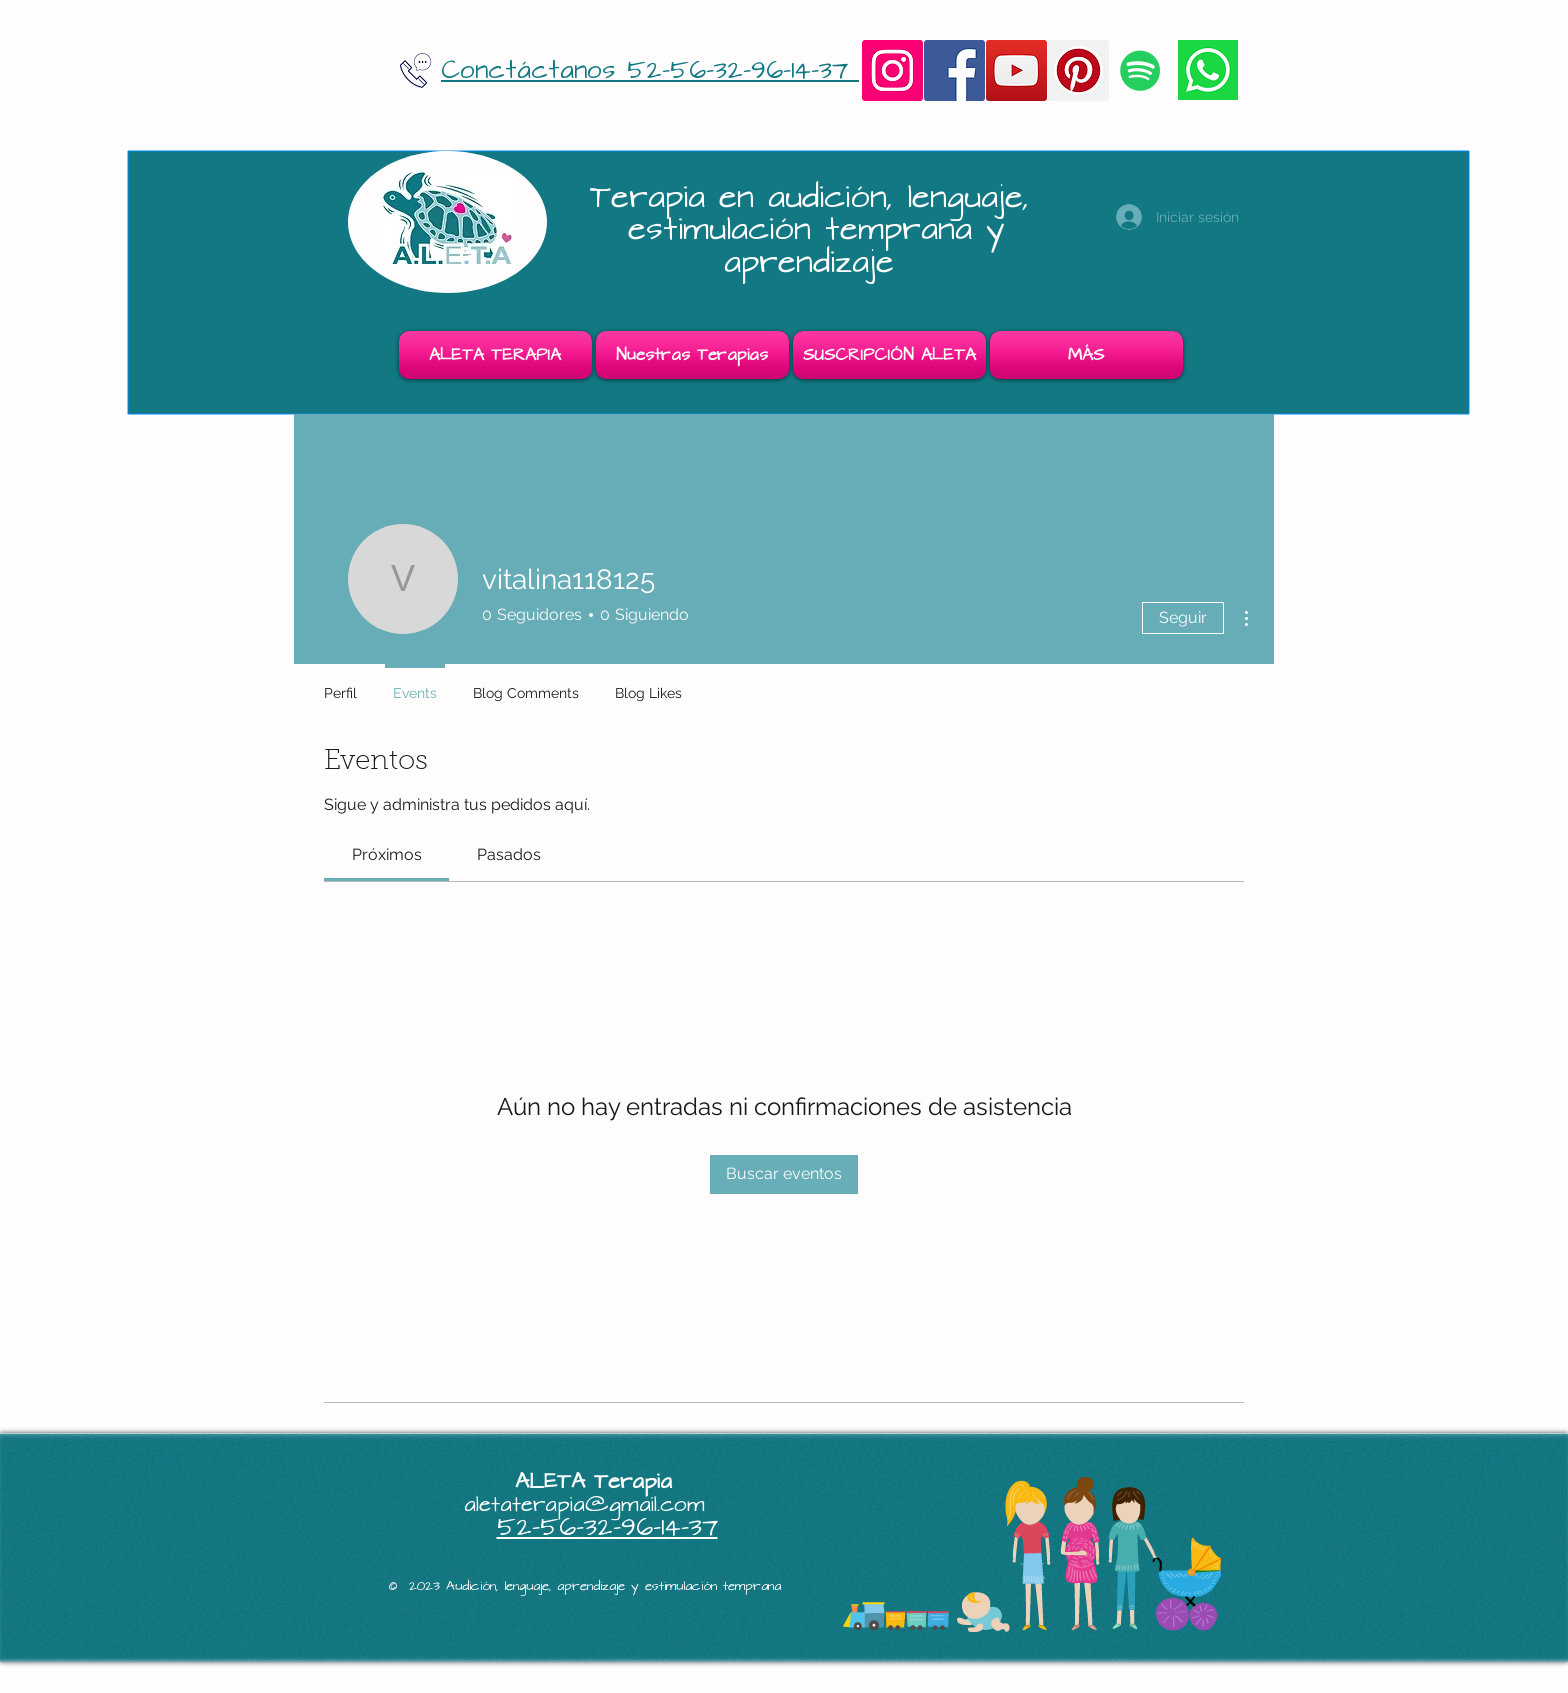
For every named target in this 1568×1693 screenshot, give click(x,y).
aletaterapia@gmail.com (584, 1504)
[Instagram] (892, 70)
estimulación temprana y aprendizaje (816, 245)
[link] (387, 854)
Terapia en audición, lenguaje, (816, 197)
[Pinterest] (1078, 70)
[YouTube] (1016, 70)
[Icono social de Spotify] (1140, 70)
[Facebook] (954, 70)
